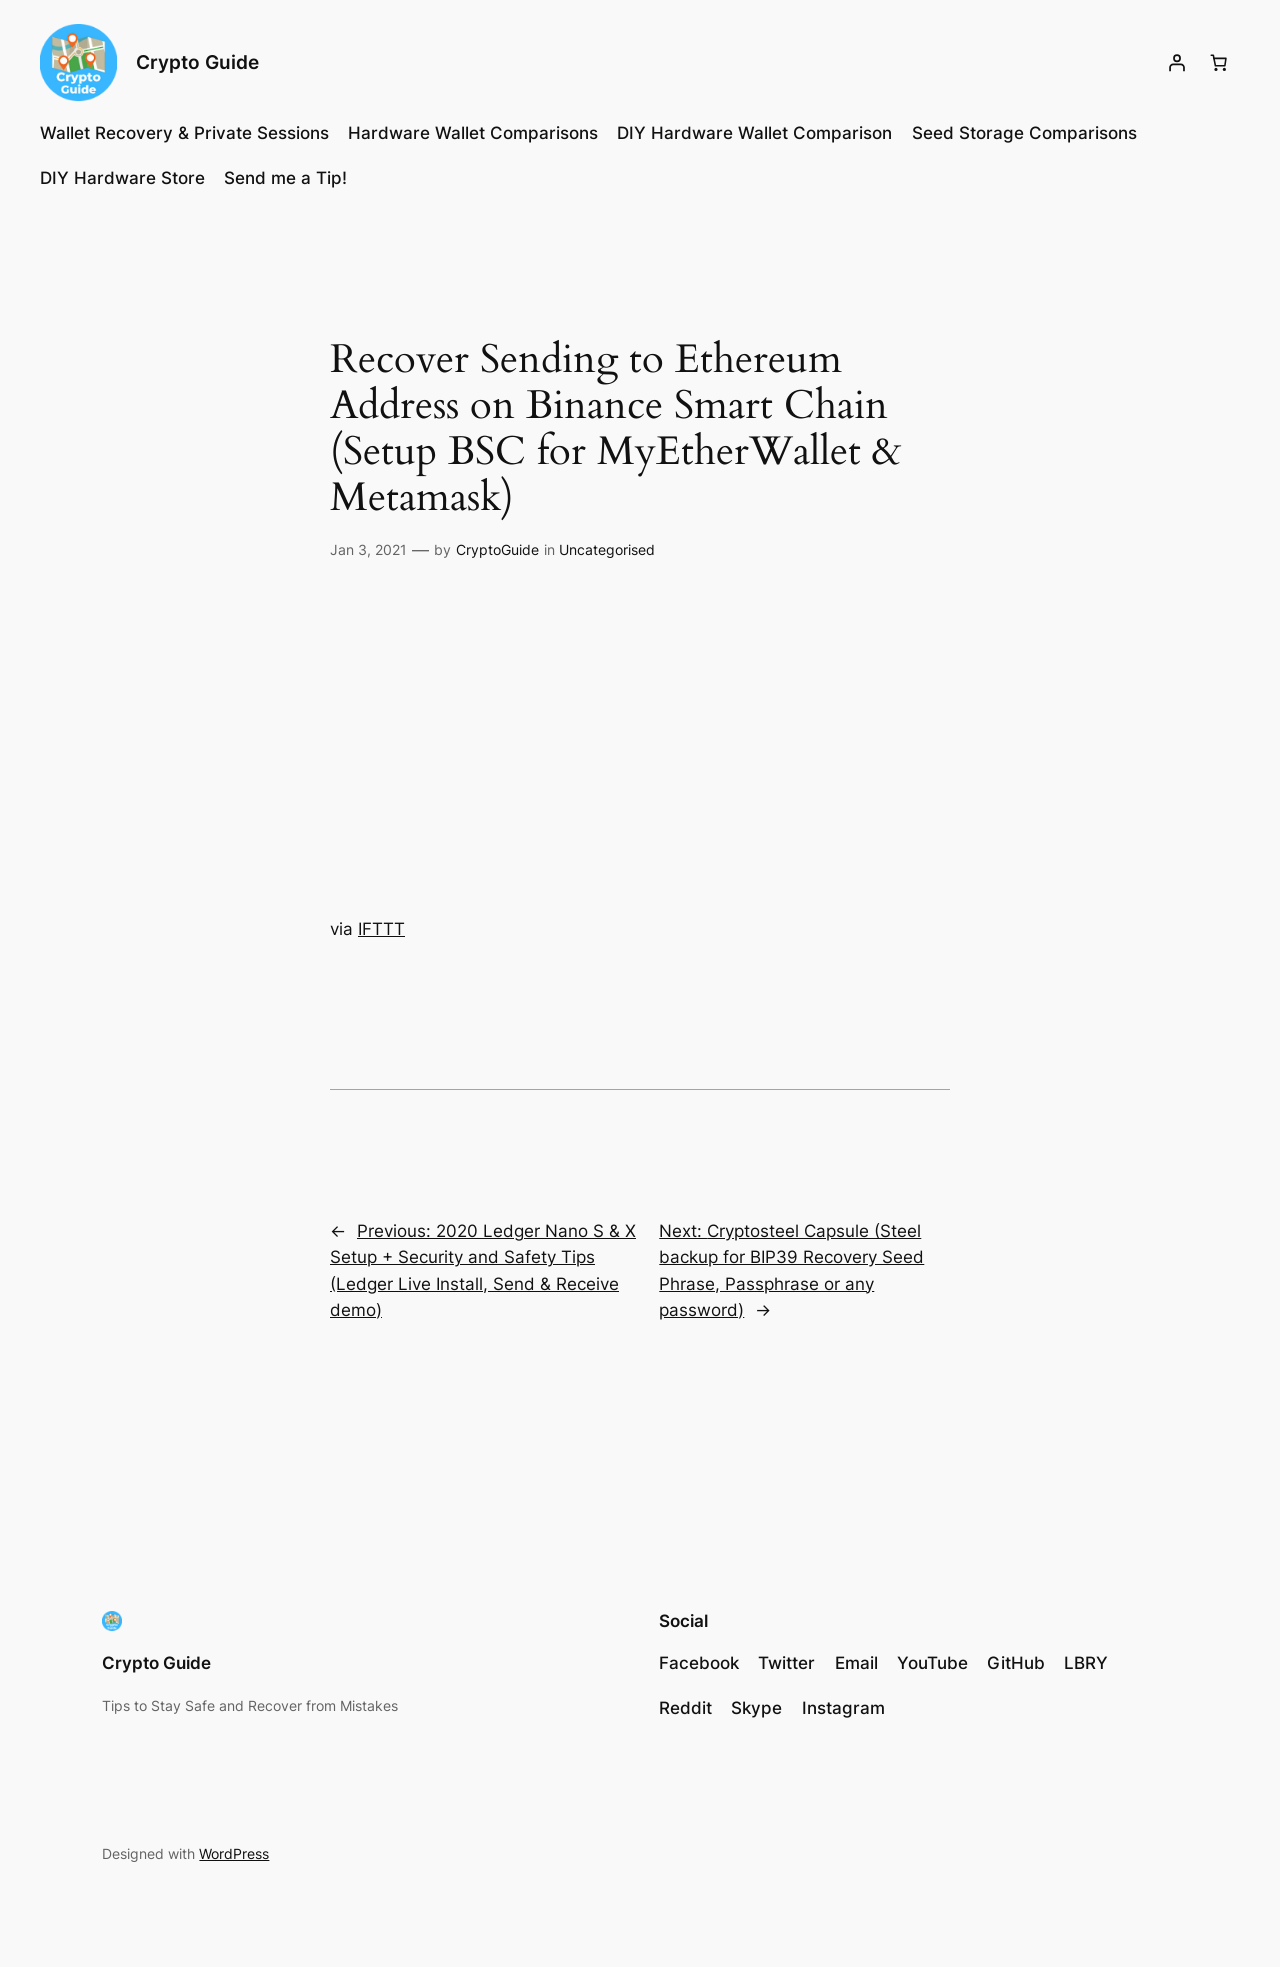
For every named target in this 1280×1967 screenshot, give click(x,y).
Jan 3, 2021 (368, 549)
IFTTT (381, 929)
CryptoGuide (497, 549)
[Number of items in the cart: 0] (1219, 63)
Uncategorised (607, 549)
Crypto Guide (197, 62)
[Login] (1177, 63)
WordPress (234, 1853)
